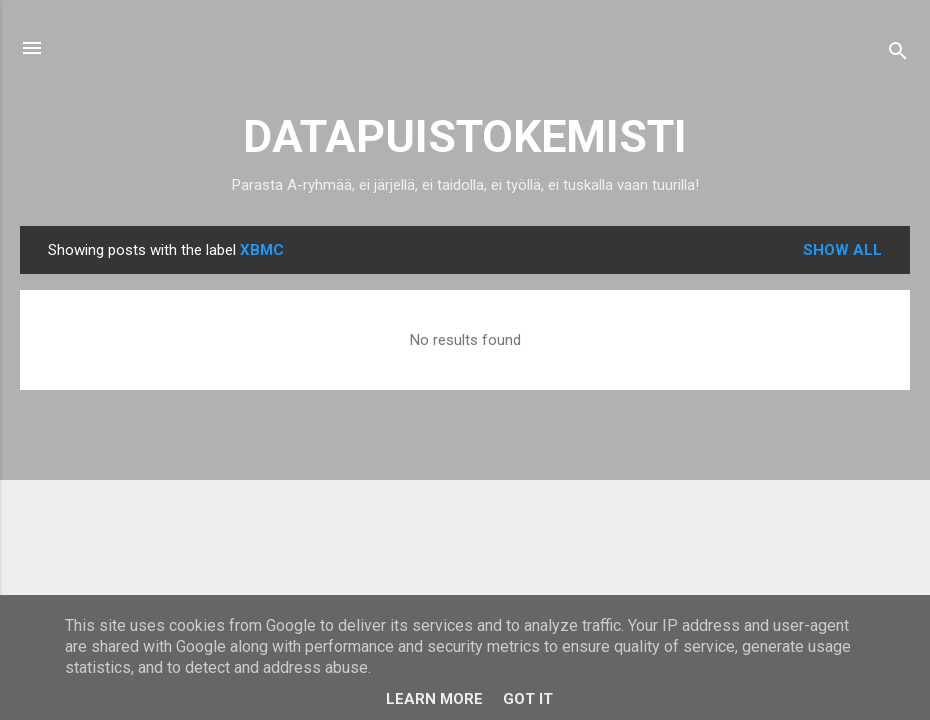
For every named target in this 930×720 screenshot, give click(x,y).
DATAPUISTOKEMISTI (465, 136)
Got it (528, 699)
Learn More (434, 699)
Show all (842, 250)
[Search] (898, 54)
